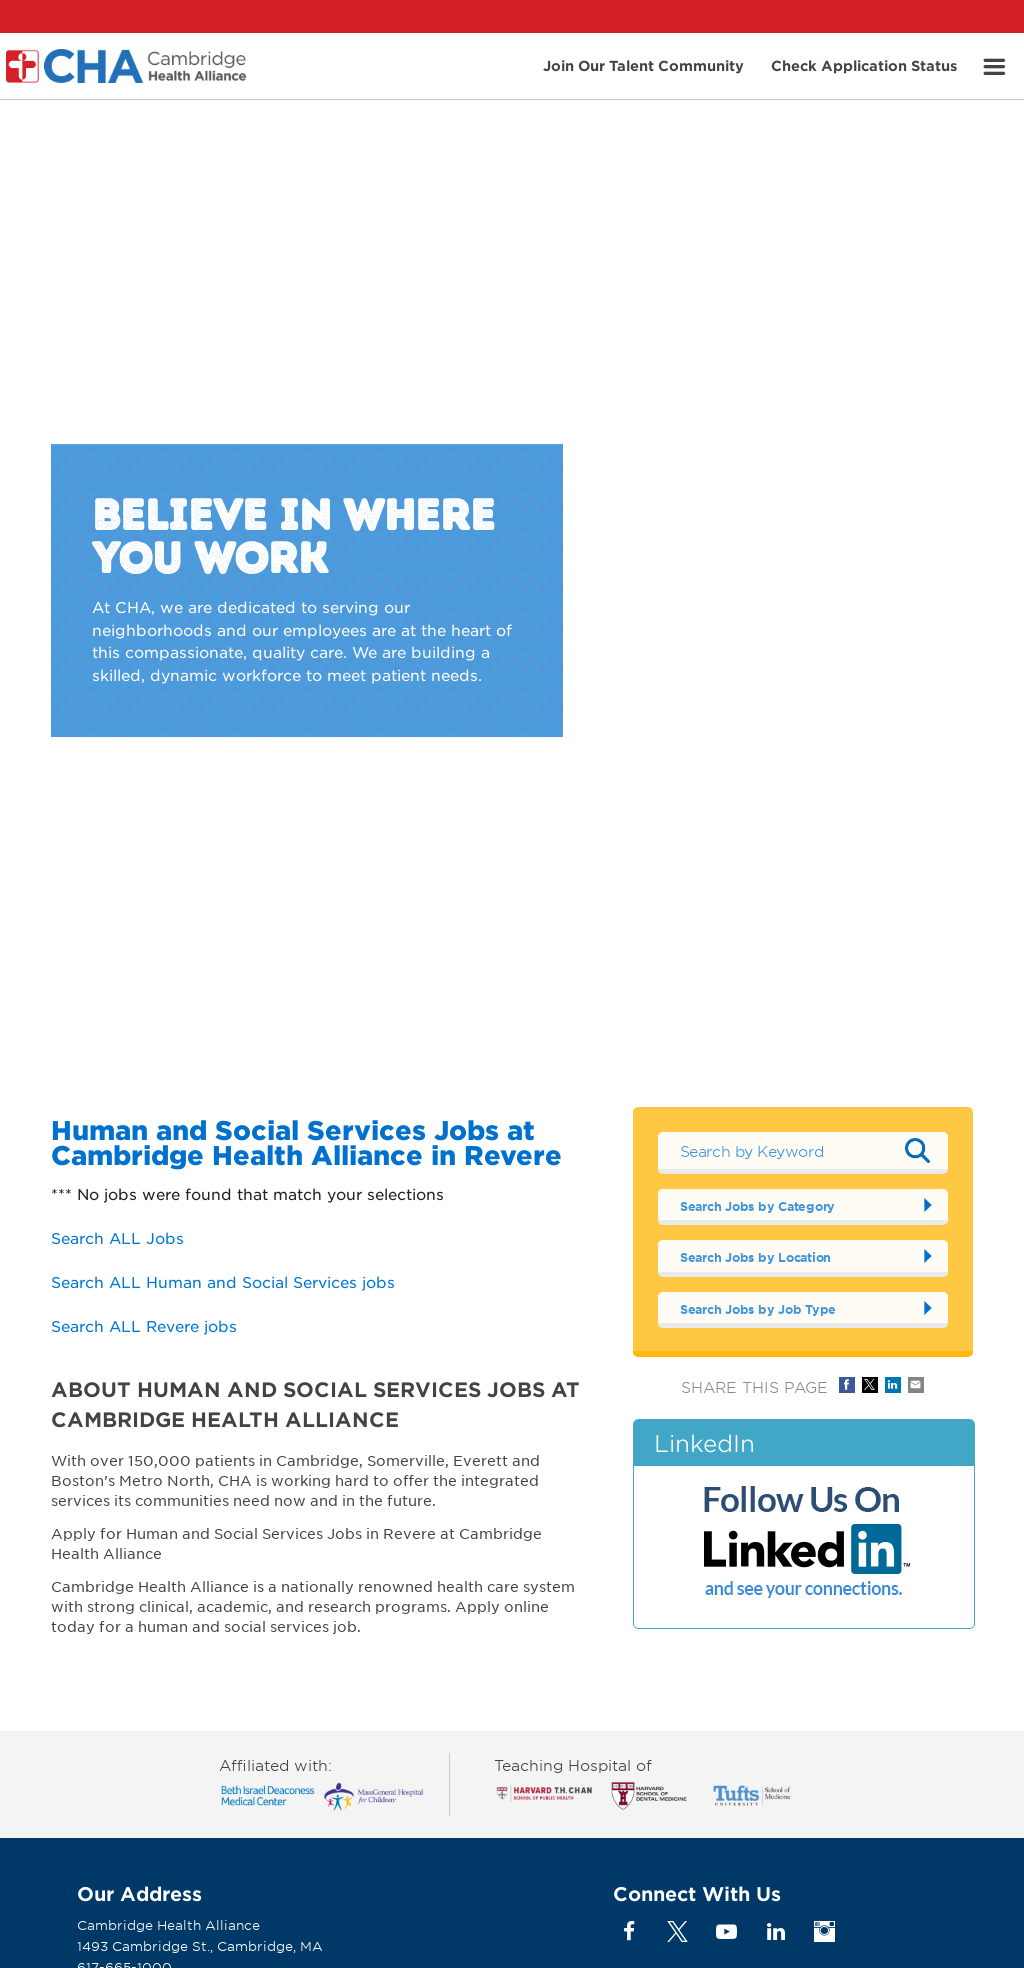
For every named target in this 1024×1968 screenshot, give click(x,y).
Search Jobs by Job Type (758, 1309)
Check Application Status (864, 64)
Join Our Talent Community (643, 64)
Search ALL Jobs (117, 1237)
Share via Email (916, 1385)
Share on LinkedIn (893, 1385)
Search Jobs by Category (757, 1206)
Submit (918, 1150)
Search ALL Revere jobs (144, 1325)
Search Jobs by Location (755, 1257)
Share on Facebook (847, 1385)
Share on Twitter (870, 1385)
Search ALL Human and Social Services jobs (223, 1281)
